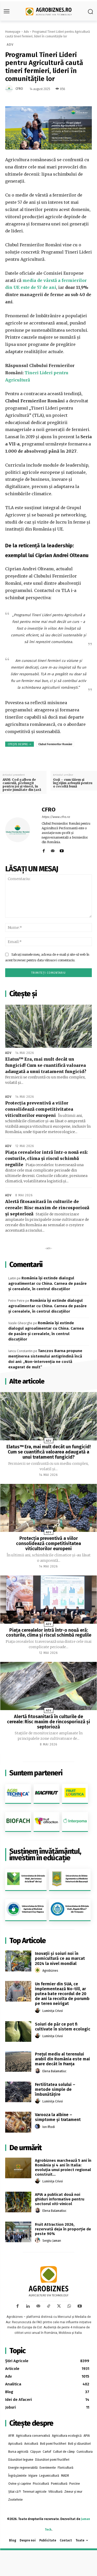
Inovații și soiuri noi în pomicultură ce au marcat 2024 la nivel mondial (60, 1958)
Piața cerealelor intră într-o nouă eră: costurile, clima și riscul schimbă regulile (46, 1158)
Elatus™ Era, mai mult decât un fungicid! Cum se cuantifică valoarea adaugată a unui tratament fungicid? (45, 1065)
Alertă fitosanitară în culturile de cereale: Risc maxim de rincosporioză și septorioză (47, 1207)
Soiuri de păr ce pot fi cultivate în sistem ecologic (62, 2026)
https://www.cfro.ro (56, 817)
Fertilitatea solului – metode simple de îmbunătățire (55, 2089)
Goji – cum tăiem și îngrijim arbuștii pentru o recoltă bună (72, 783)
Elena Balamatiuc (54, 2071)
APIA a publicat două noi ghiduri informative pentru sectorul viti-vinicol (59, 2199)
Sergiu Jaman (51, 2240)
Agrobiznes (50, 1970)
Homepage (12, 32)
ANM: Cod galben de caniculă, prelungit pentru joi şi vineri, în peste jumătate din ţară (22, 785)
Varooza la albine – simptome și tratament (58, 2117)
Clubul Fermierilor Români (55, 744)
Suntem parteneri (35, 1773)
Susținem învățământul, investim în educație (45, 1854)
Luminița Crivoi (52, 2011)
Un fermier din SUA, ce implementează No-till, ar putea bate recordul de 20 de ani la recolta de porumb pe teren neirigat (62, 1993)
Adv (26, 32)
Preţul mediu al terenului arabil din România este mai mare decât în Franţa (62, 2059)
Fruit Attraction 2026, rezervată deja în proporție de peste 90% (63, 2229)
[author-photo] (38, 1970)
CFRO (19, 88)
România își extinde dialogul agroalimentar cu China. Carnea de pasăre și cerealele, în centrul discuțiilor (47, 1283)
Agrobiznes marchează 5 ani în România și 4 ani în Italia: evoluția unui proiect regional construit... (63, 2167)
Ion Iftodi (48, 2127)
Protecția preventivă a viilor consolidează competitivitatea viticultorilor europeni (39, 1109)
